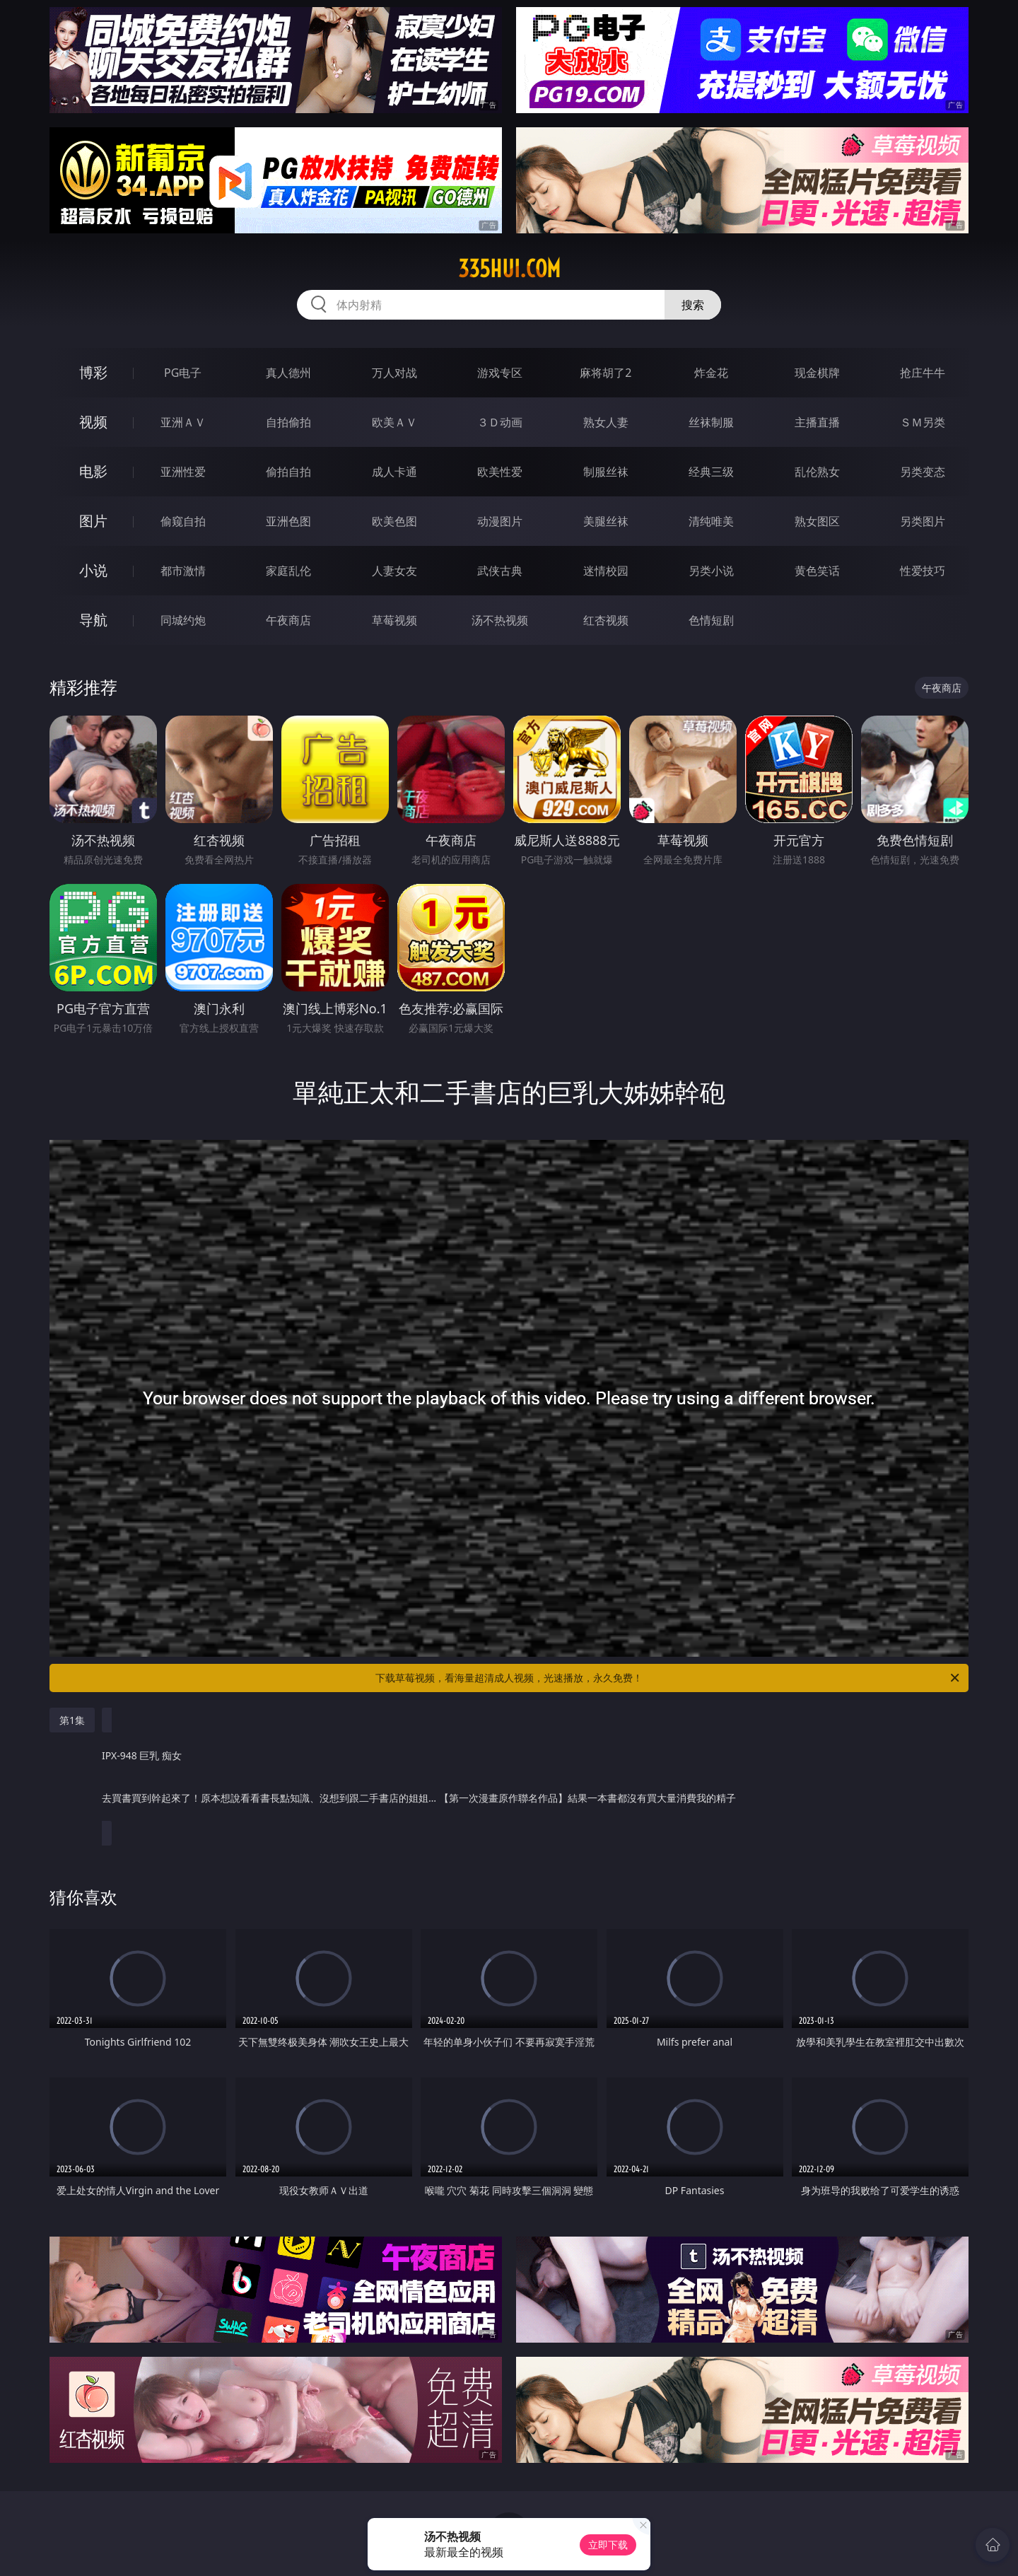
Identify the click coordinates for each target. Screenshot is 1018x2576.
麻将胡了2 (605, 372)
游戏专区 (499, 372)
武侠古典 (499, 570)
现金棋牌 (817, 372)
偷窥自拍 (183, 521)
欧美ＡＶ (394, 422)
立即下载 (608, 2544)
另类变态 (922, 471)
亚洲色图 (288, 521)
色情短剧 (711, 620)
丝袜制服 (711, 422)
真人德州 (288, 372)
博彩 (93, 372)
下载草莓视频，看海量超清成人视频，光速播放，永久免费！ (668, 1677)
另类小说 (711, 570)
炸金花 (711, 372)
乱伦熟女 (817, 471)
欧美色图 (394, 521)
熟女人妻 (605, 422)
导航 (93, 619)
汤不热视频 (500, 620)
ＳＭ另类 (922, 422)
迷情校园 (605, 570)
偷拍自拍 (288, 471)
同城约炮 (183, 620)
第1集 (72, 1720)
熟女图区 (817, 521)
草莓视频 (394, 620)
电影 (93, 471)
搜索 (692, 305)
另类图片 (922, 521)
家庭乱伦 (288, 570)
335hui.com (509, 269)
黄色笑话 (817, 570)
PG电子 (182, 372)
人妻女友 (394, 570)
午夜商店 (288, 620)
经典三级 (711, 471)
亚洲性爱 (183, 471)
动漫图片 (499, 521)
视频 (93, 421)
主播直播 (817, 422)
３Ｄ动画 (499, 422)
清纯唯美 (711, 521)
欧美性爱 (499, 471)
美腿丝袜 (605, 521)
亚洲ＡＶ (183, 422)
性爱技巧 (922, 570)
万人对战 (394, 372)
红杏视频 (605, 620)
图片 (93, 520)
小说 (93, 570)
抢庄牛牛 (922, 372)
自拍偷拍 (288, 422)
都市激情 (183, 570)
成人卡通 (394, 471)
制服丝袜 (605, 471)
